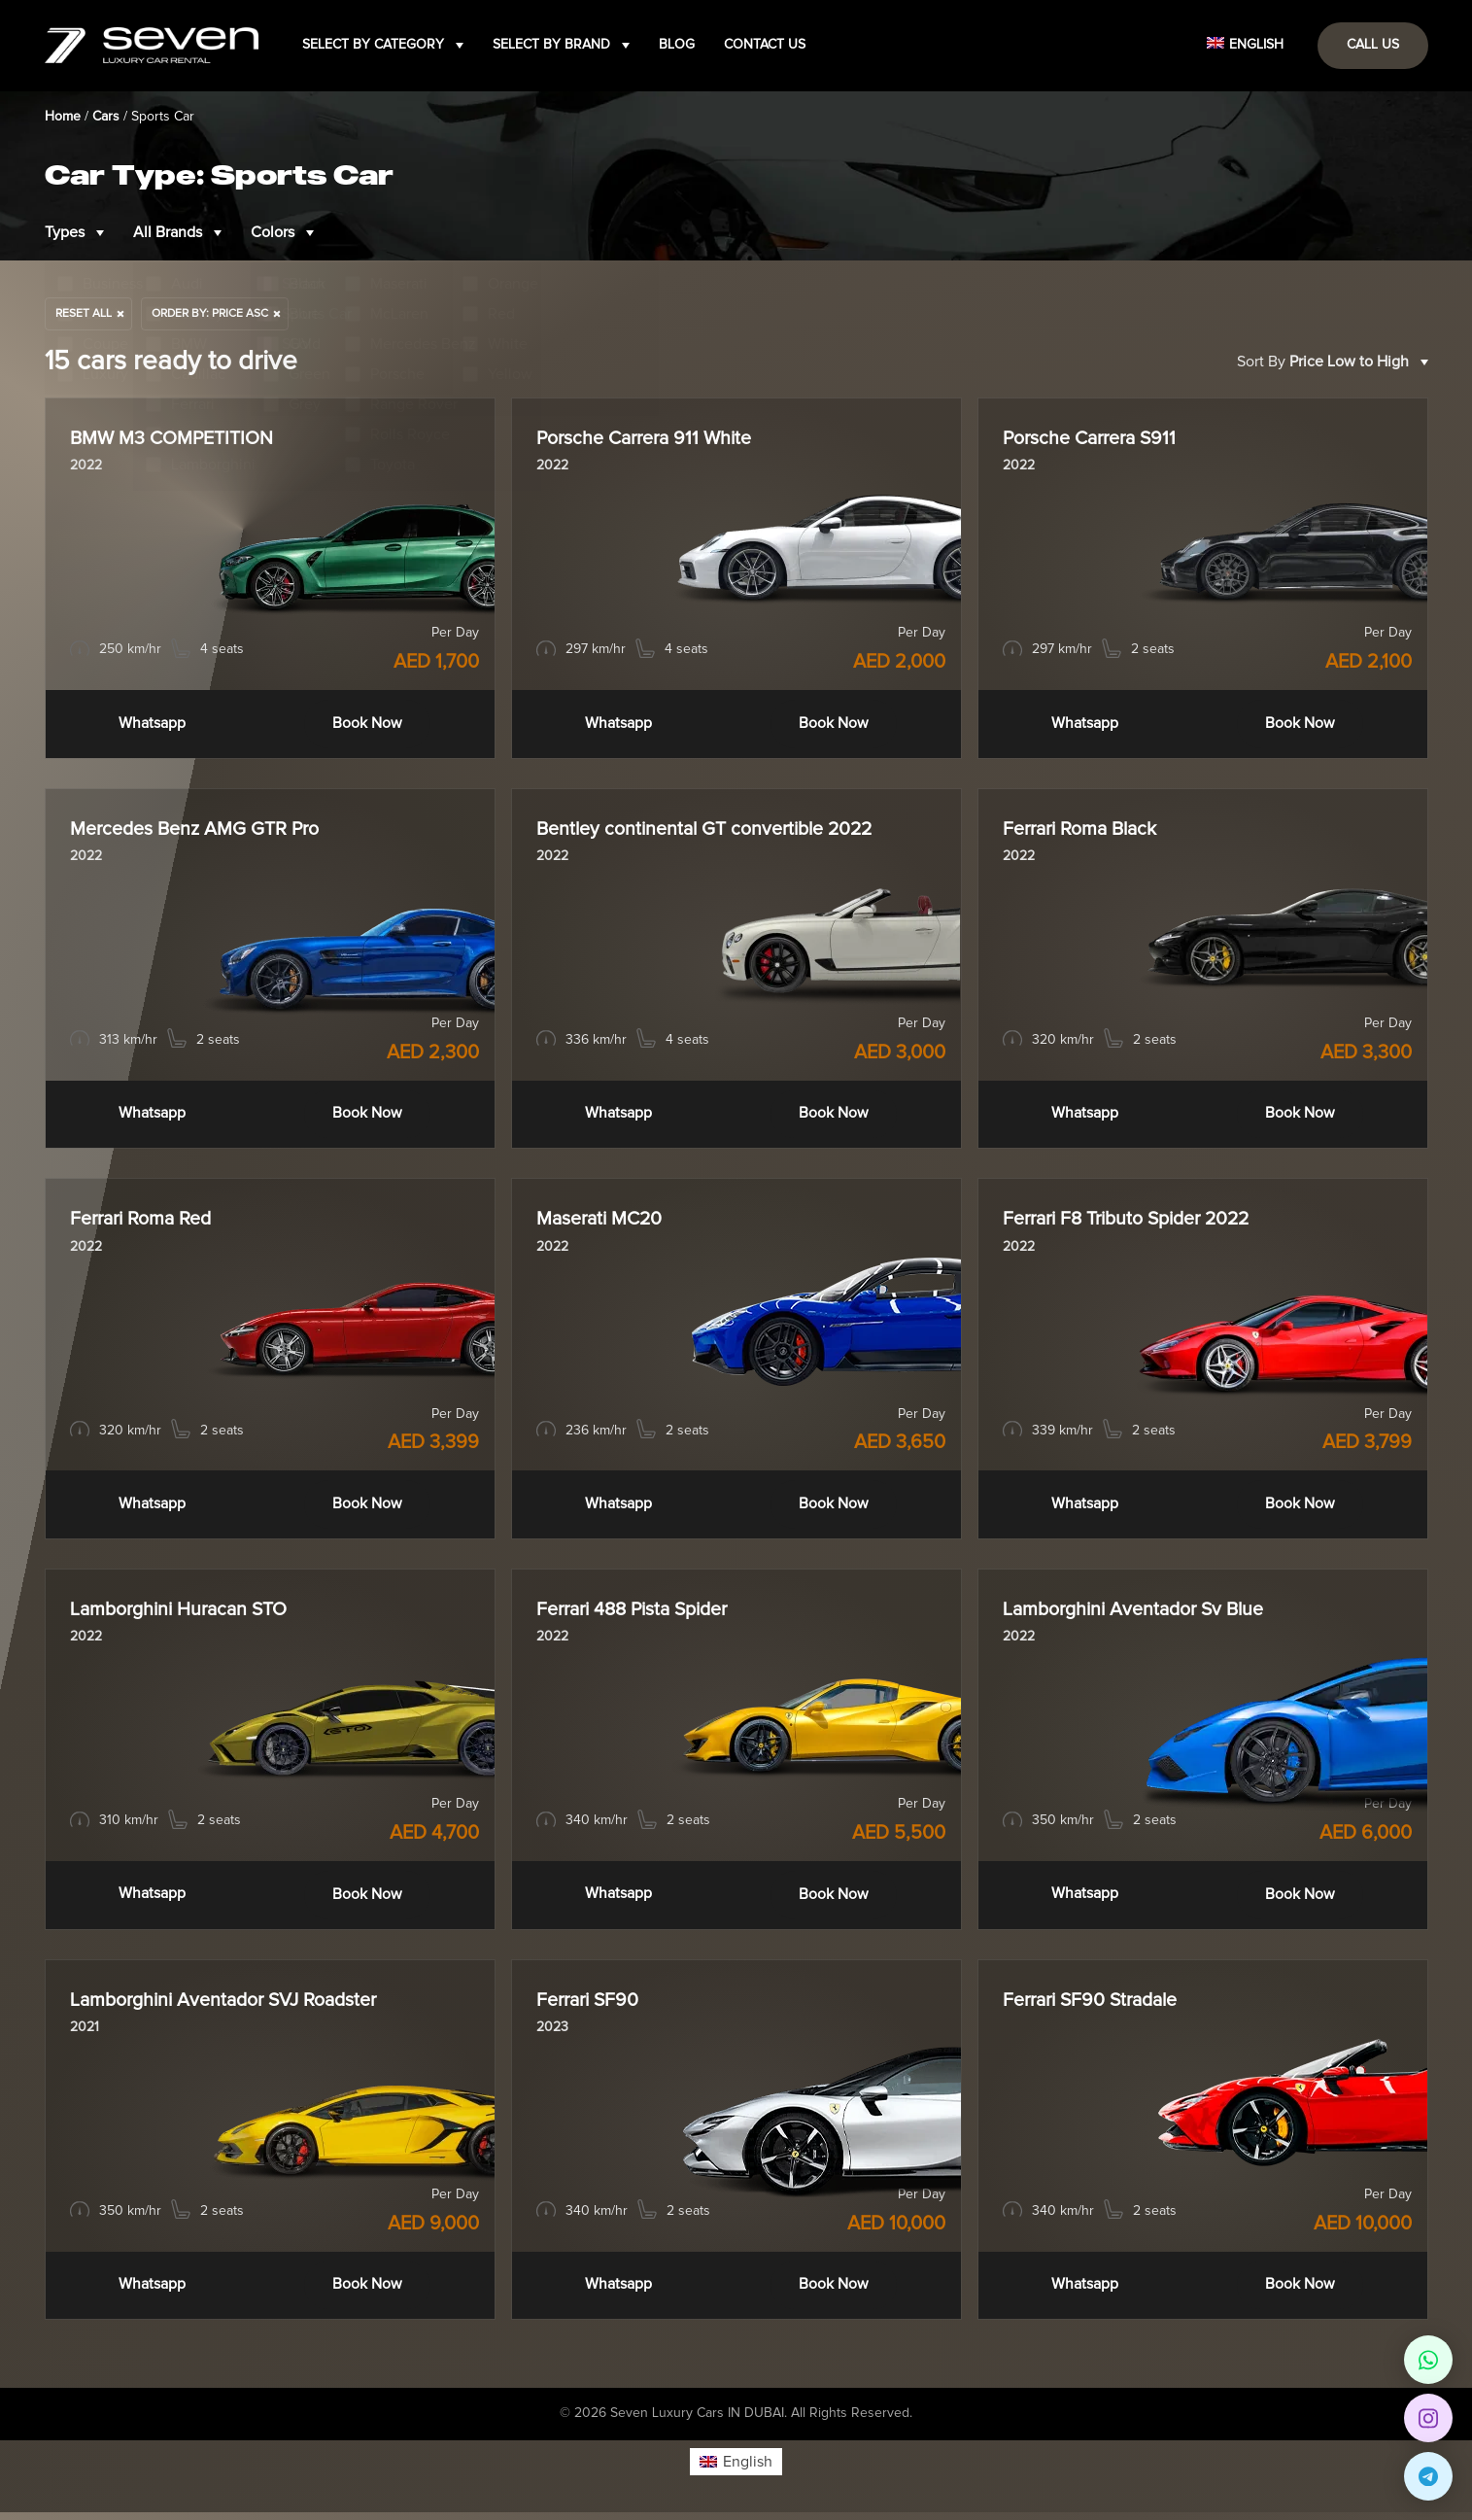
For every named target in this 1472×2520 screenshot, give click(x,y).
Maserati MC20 (602, 1223)
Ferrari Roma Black (1084, 831)
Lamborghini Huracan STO (183, 1615)
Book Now (366, 724)
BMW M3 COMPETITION (173, 439)
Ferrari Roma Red (144, 1223)
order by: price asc (210, 314)
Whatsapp (152, 724)
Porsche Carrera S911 (1093, 439)
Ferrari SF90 (590, 2007)
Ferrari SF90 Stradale (1095, 2007)
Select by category (373, 45)
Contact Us (764, 45)
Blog (677, 45)
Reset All (83, 314)
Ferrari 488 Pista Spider (638, 1615)
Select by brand (551, 45)
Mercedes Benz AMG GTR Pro (197, 831)
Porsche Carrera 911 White (648, 439)
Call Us (1373, 45)
